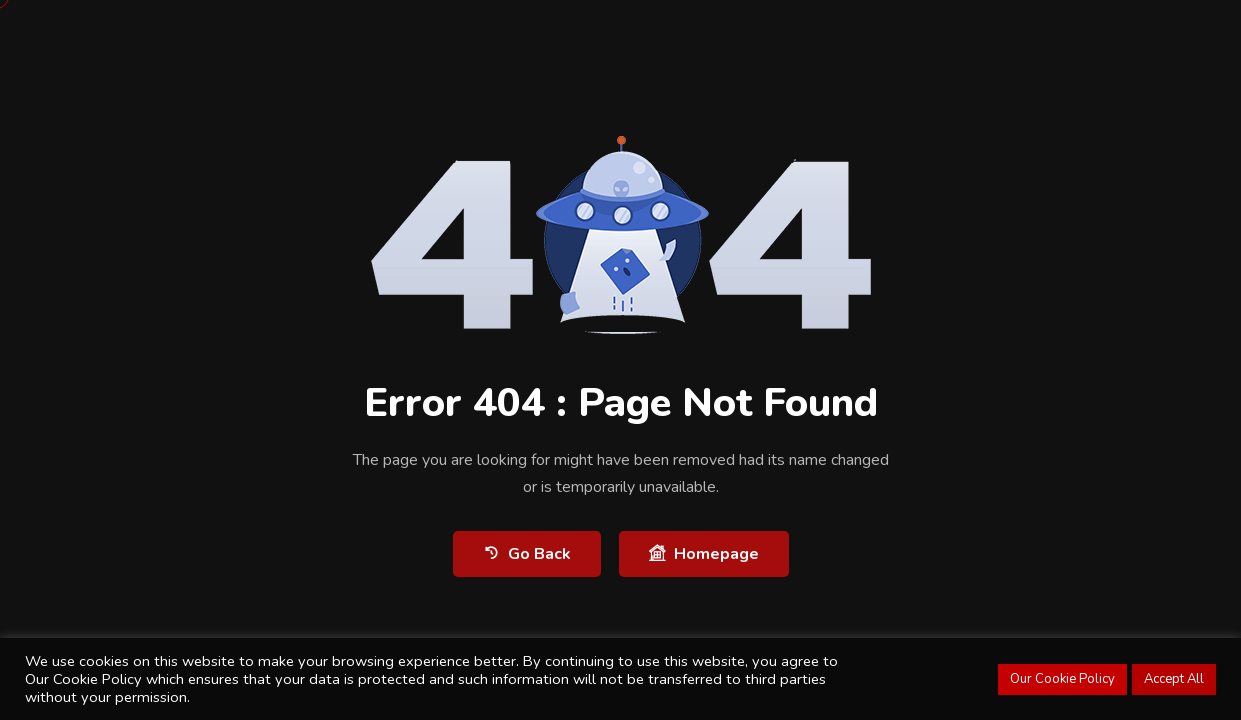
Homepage (704, 553)
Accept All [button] (1174, 679)
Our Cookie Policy (1062, 679)
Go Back (527, 553)
